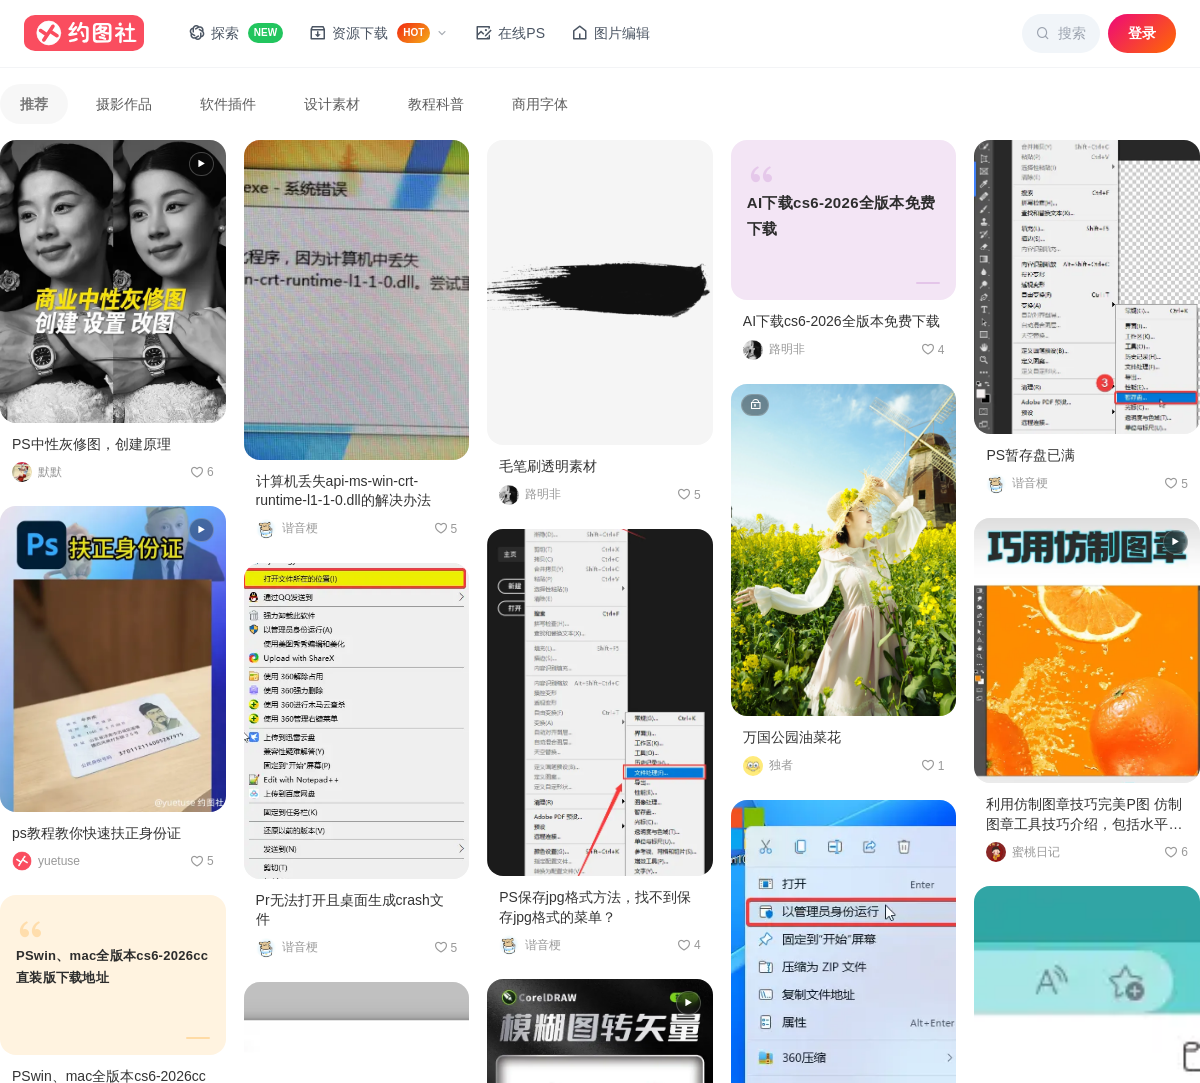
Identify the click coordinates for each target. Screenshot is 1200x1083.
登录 (1142, 33)
